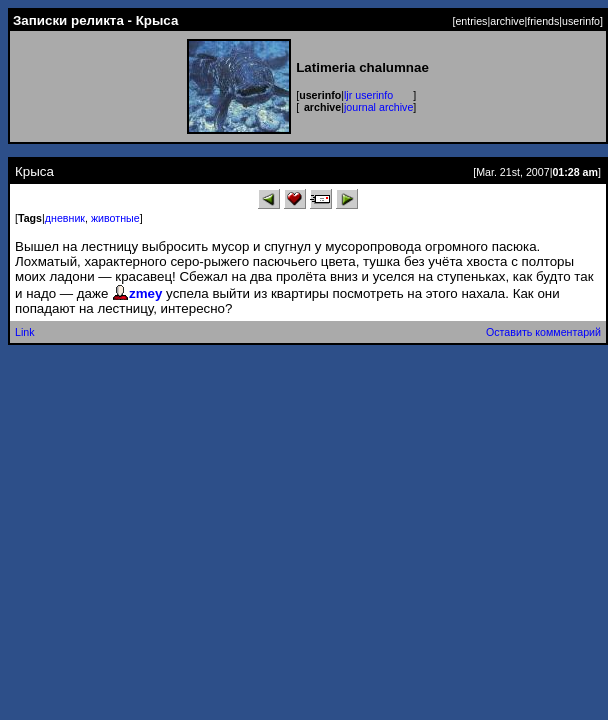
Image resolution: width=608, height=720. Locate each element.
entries (471, 21)
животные (115, 218)
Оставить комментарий (543, 332)
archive (507, 21)
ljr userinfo (368, 95)
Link (25, 332)
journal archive (378, 107)
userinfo (581, 21)
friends (543, 21)
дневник (65, 218)
